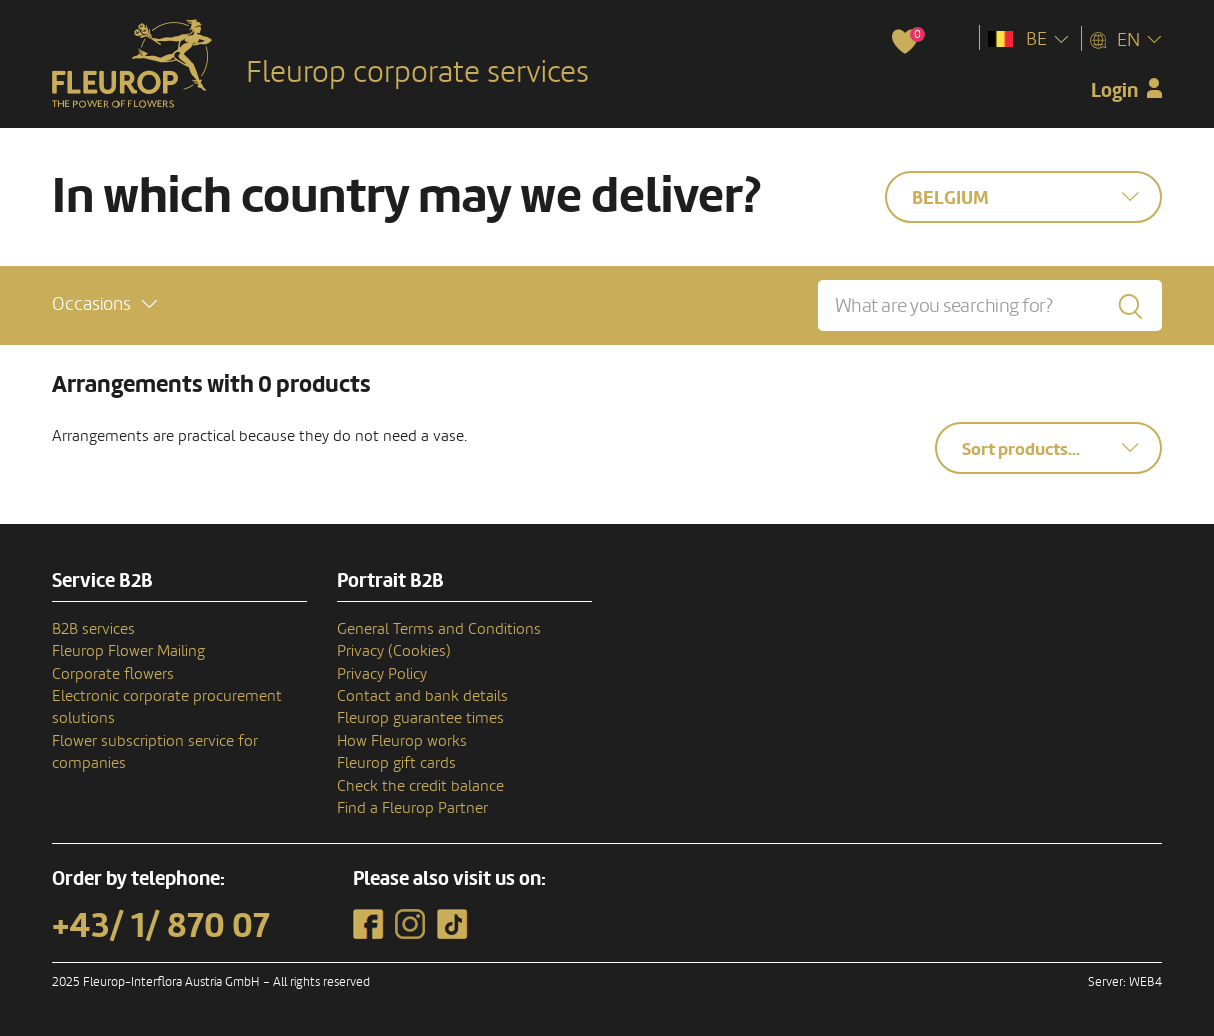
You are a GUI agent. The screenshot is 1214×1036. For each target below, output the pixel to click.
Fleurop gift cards (396, 763)
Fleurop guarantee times (420, 718)
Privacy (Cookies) (394, 651)
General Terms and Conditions (439, 629)
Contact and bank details (422, 696)
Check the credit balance (420, 786)
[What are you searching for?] (990, 305)
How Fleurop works (402, 741)
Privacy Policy (382, 674)
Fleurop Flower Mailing (128, 651)
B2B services (93, 629)
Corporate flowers (113, 674)
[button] (104, 304)
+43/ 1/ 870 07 (161, 926)
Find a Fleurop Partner (412, 808)
